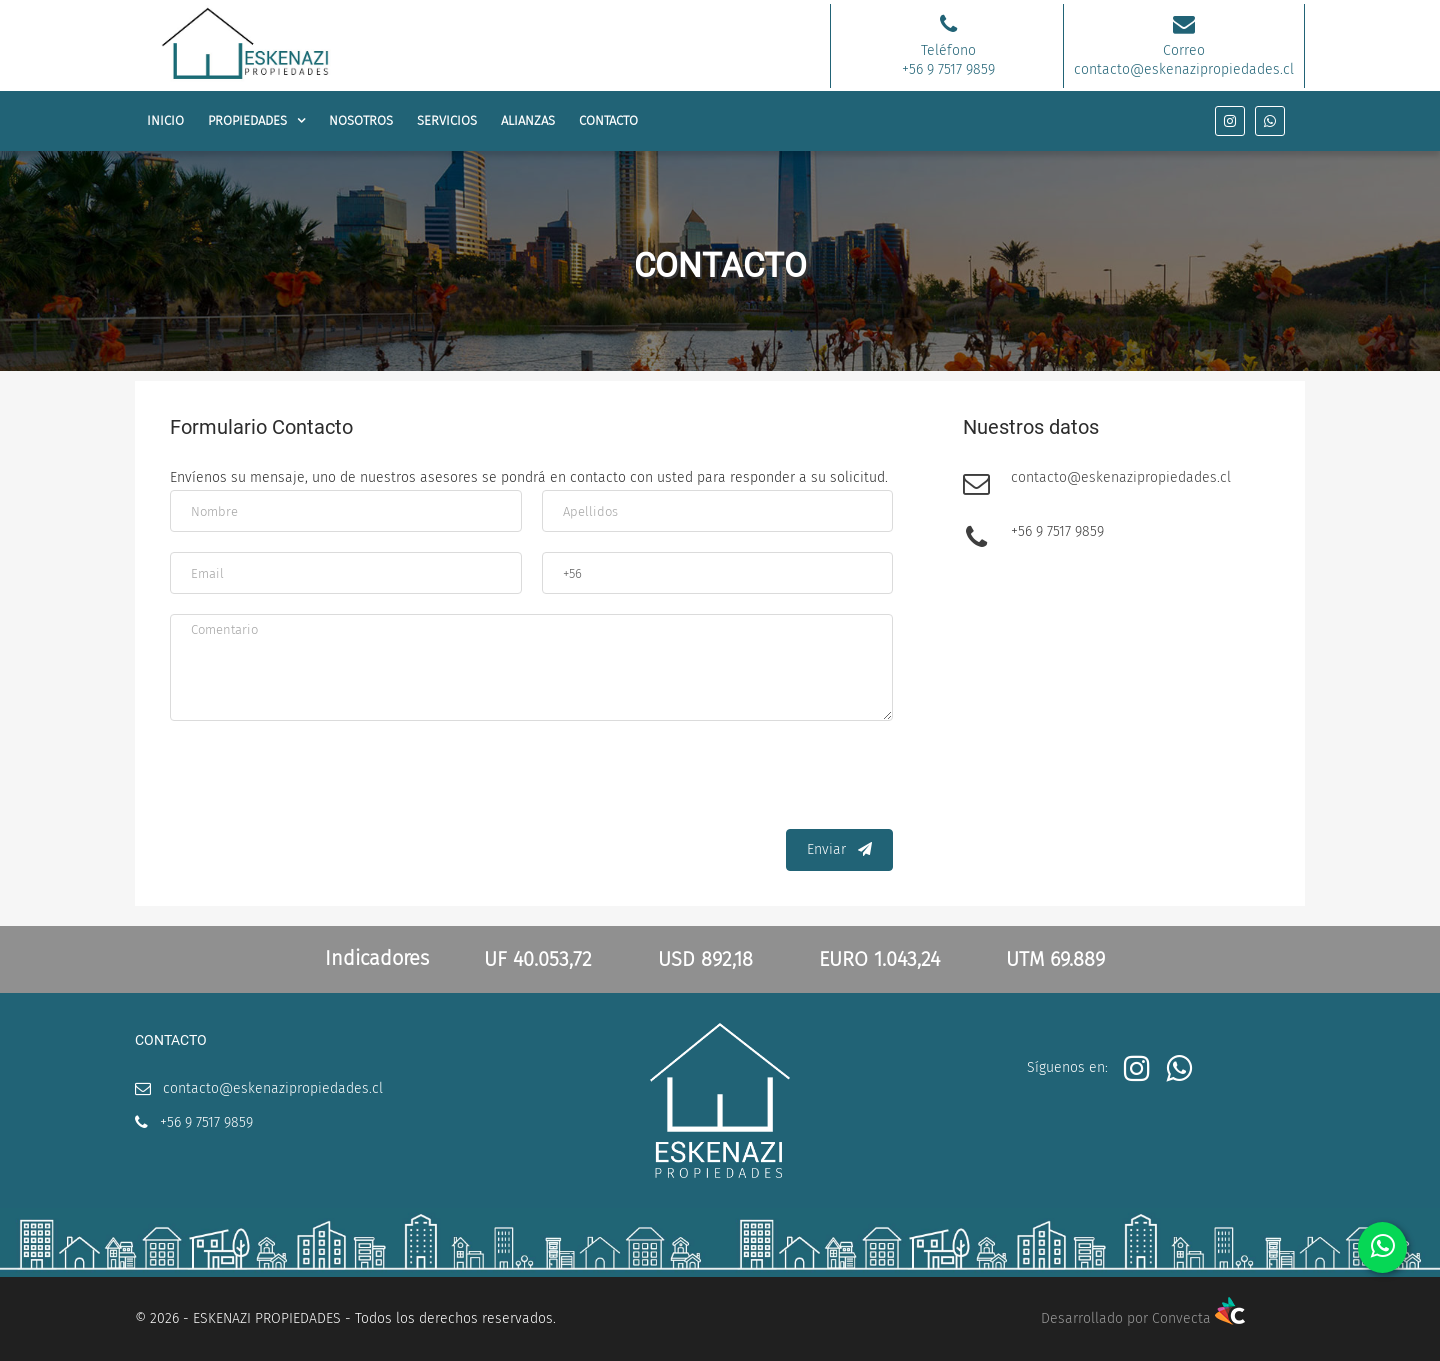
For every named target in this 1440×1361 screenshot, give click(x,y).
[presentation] (741, 780)
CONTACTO (608, 120)
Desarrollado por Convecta (1143, 1318)
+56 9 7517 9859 (1057, 533)
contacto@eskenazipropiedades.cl (1121, 479)
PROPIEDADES (247, 120)
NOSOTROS (361, 120)
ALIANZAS (528, 120)
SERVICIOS (447, 120)
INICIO (165, 120)
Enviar (839, 849)
